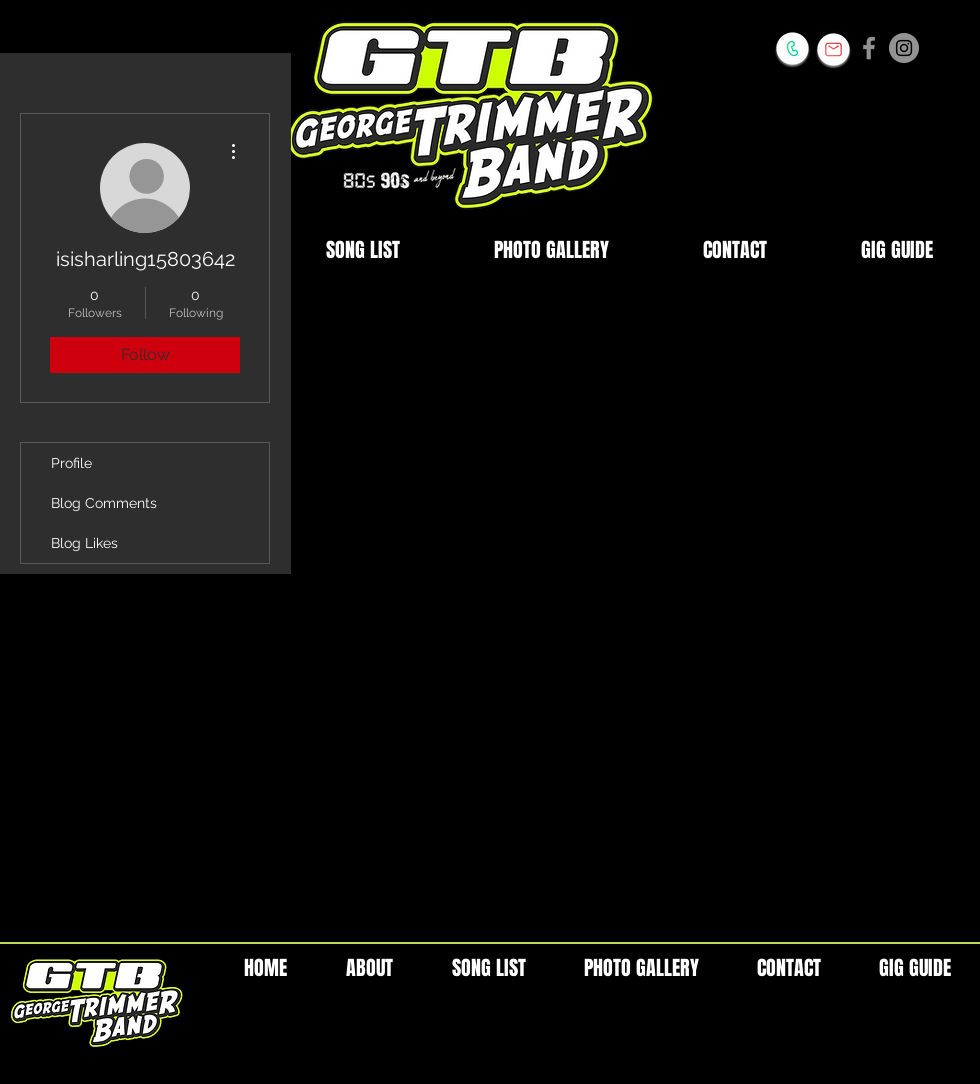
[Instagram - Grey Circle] (904, 48)
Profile (71, 463)
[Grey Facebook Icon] (869, 48)
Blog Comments (104, 503)
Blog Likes (84, 543)
